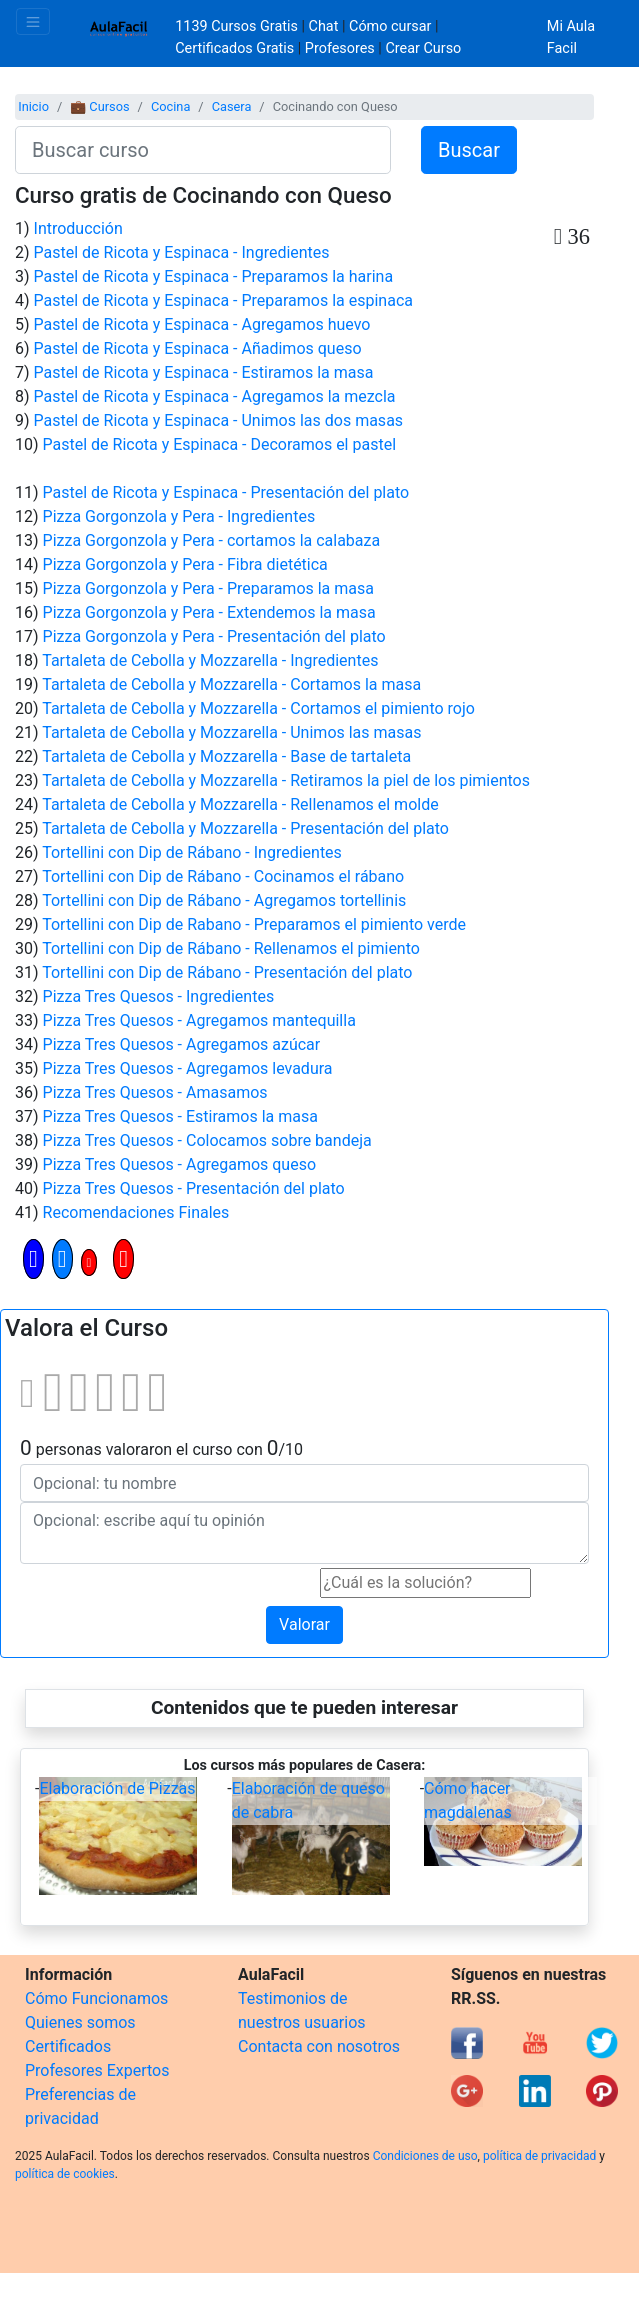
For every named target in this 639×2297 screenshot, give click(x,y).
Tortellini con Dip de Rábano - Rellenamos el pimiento (231, 948)
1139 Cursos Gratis (238, 26)
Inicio (33, 106)
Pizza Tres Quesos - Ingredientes (159, 996)
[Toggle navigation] (33, 21)
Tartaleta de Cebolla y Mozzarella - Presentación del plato (245, 828)
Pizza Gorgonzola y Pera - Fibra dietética (185, 564)
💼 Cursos (99, 106)
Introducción (78, 228)
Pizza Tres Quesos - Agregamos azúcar (182, 1044)
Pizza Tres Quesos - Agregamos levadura (188, 1068)
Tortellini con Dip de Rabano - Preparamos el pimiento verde (254, 924)
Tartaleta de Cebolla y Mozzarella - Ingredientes (210, 660)
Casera (232, 106)
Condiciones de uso (425, 2156)
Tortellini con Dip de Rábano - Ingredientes (192, 852)
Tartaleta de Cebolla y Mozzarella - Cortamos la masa (231, 684)
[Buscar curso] (203, 150)
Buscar (469, 150)
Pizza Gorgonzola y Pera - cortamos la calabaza (212, 540)
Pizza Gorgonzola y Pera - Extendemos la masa (209, 612)
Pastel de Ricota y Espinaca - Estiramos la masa (204, 372)
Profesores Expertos (97, 2070)
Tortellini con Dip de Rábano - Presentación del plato (227, 972)
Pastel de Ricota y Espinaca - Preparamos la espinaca (223, 300)
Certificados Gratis (234, 48)
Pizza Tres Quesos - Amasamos (155, 1092)
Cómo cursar (390, 26)
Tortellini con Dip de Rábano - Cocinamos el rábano (223, 876)
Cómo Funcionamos (96, 1998)
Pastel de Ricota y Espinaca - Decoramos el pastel (220, 444)
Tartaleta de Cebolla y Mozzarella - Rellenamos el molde (240, 804)
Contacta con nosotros (319, 2046)
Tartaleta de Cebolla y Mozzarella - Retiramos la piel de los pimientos (286, 780)
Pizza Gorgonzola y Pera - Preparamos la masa (208, 588)
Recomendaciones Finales (136, 1212)
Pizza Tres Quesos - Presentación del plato (194, 1188)
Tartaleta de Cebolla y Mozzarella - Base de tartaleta (226, 756)
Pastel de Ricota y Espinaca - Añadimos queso (198, 348)
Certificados (68, 2046)
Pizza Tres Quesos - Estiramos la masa (180, 1116)
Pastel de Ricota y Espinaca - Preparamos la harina (214, 276)
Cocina (170, 106)
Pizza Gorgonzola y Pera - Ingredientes (179, 516)
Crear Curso (423, 48)
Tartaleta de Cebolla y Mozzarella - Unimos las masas (231, 732)
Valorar (304, 1624)
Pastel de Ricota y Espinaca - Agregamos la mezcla (215, 396)
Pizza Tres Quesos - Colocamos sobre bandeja (207, 1140)
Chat (324, 26)
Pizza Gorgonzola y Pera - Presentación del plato (214, 636)
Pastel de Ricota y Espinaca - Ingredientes (182, 252)
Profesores (340, 48)
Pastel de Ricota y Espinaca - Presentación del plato (226, 492)
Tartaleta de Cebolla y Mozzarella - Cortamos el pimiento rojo (258, 708)
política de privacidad (539, 2156)
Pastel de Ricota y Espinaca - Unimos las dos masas (219, 420)
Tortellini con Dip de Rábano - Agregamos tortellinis (224, 900)
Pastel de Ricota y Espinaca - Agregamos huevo (202, 324)
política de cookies (65, 2174)
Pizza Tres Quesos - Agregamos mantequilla (199, 1020)
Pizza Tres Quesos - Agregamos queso (180, 1164)
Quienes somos (80, 2022)
